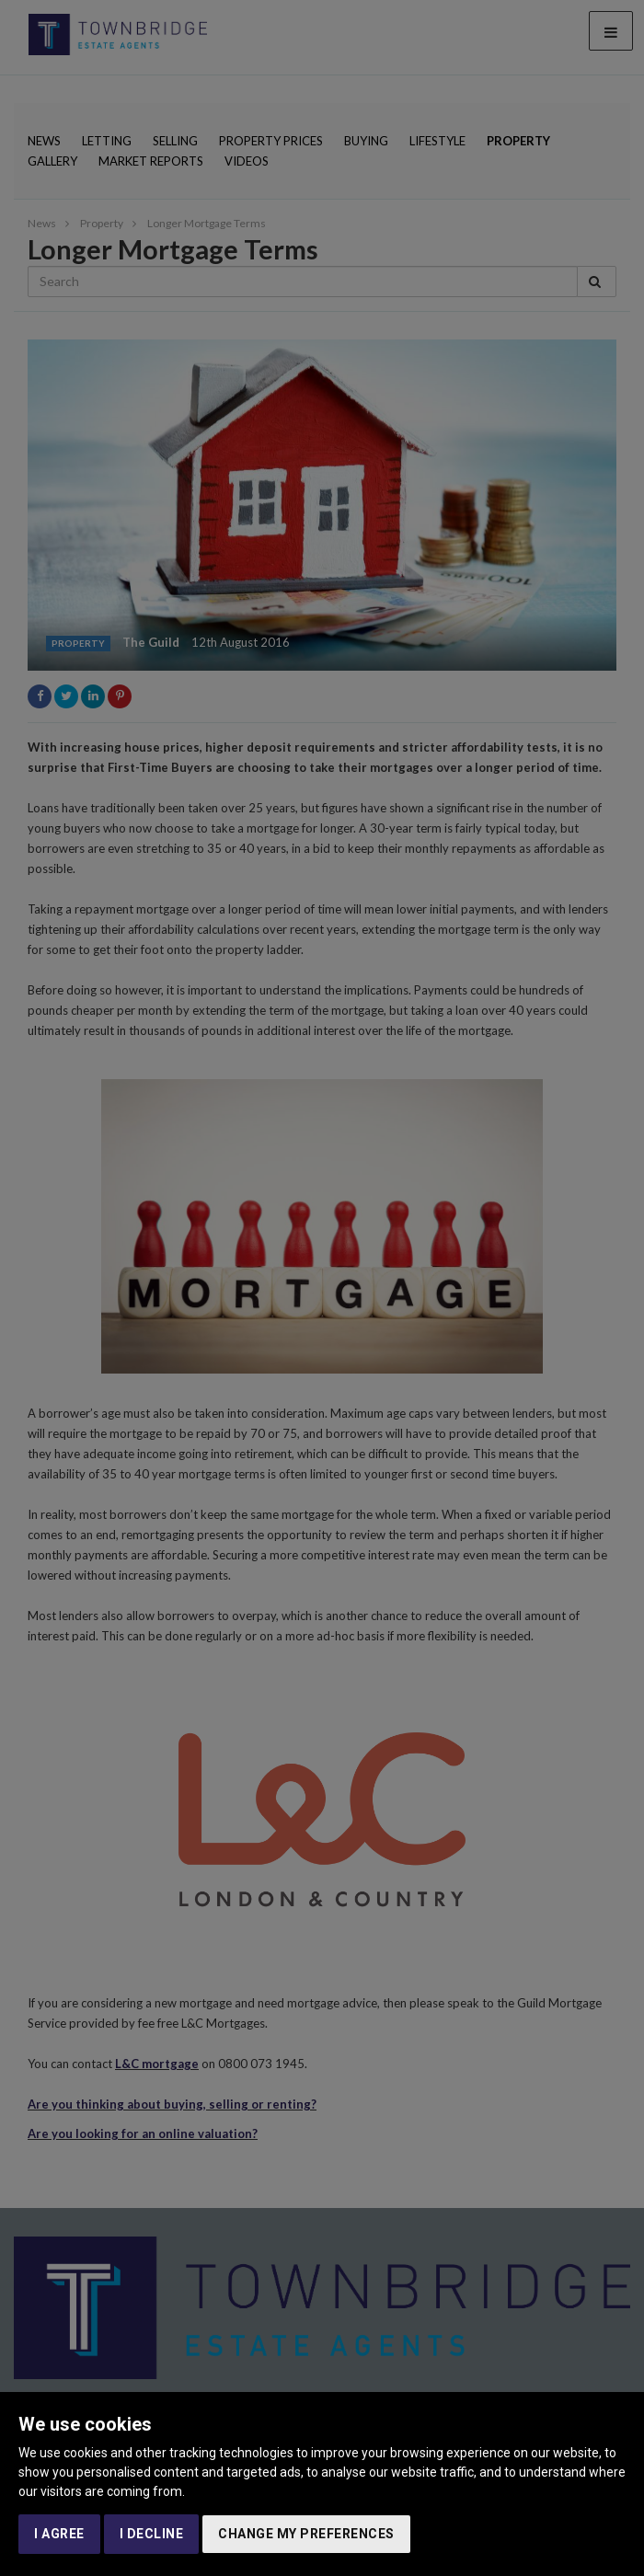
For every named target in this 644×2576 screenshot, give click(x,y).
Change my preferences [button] (306, 2533)
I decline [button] (152, 2533)
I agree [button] (59, 2533)
